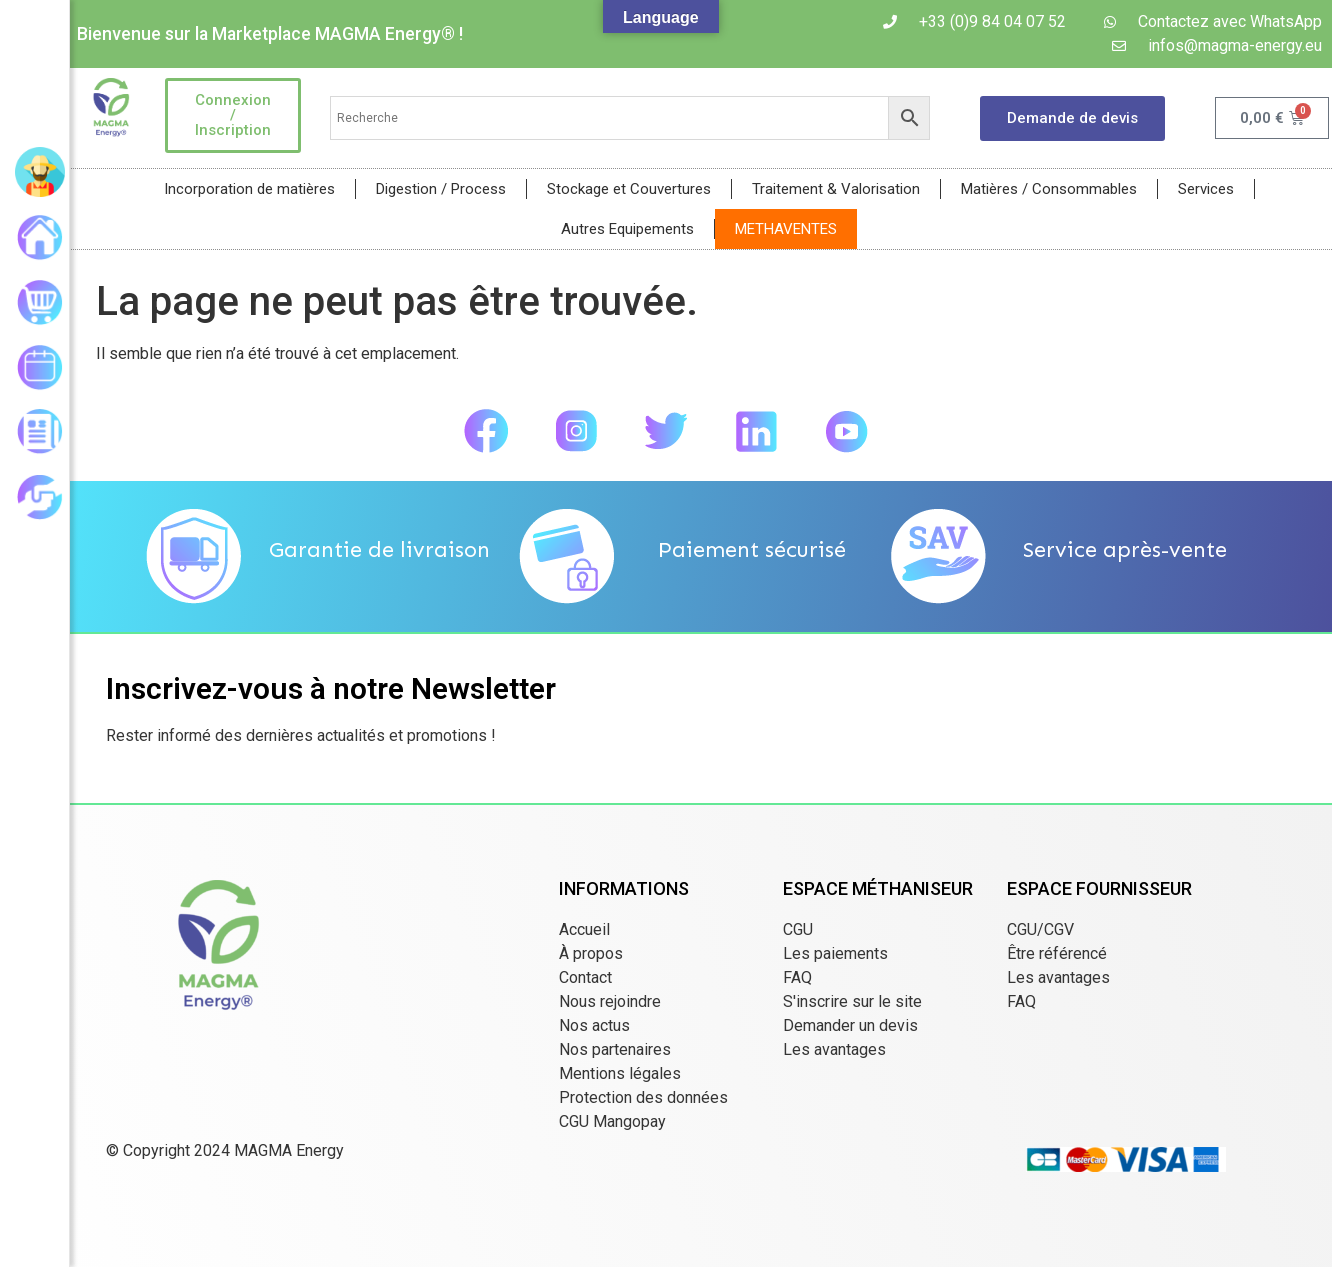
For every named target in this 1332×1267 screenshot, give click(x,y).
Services (1206, 189)
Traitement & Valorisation (836, 189)
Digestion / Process (441, 189)
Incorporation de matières (249, 189)
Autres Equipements (627, 229)
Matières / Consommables (1049, 189)
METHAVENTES (786, 229)
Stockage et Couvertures (629, 189)
